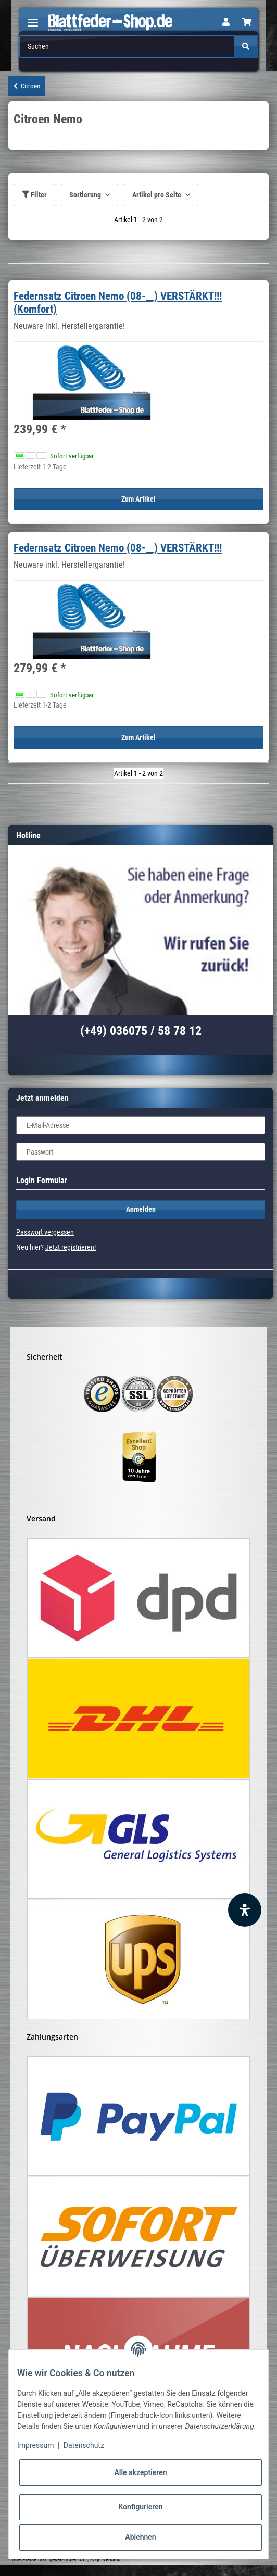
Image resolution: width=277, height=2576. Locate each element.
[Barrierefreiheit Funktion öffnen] (244, 1910)
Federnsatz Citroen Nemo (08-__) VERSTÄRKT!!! (118, 548)
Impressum (35, 2445)
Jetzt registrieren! (70, 1247)
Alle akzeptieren (140, 2472)
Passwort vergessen (45, 1232)
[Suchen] (126, 46)
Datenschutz (84, 2445)
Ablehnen (140, 2537)
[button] (226, 22)
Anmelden (141, 1209)
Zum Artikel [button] (138, 499)
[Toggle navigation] (33, 18)
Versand (111, 2559)
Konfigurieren (140, 2507)
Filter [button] (34, 194)
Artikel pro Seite (156, 194)
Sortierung (85, 194)
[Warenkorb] (247, 22)
